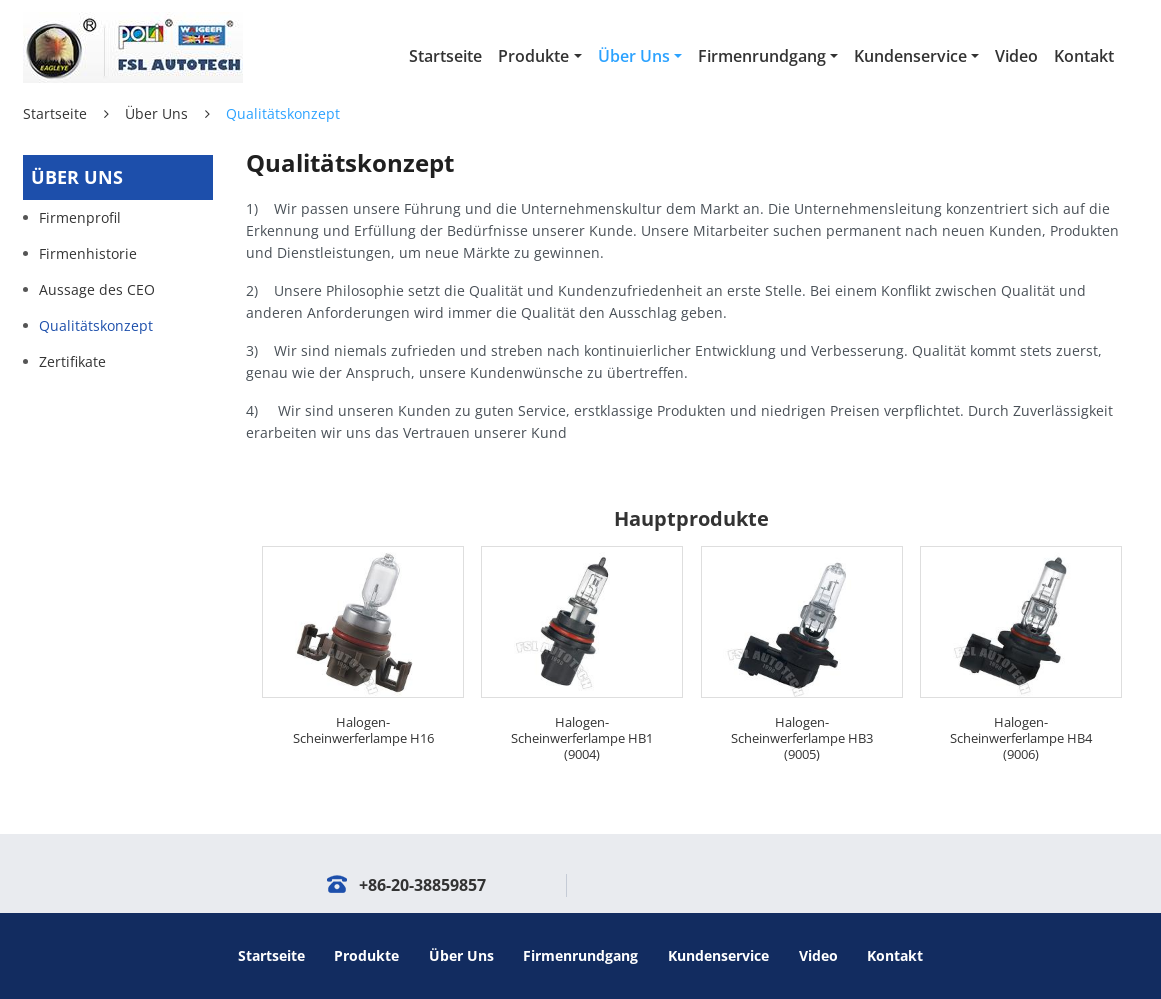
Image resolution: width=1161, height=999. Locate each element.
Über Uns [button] (634, 56)
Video (1016, 56)
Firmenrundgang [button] (762, 56)
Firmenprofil (80, 217)
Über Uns (156, 113)
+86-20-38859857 (422, 885)
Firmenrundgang (580, 955)
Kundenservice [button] (910, 56)
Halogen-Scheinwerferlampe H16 (363, 730)
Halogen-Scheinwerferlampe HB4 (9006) (1021, 738)
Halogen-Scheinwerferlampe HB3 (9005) (802, 738)
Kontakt (1084, 56)
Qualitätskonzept (96, 325)
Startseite (445, 56)
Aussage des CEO (97, 289)
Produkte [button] (533, 56)
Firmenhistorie (88, 253)
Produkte (366, 955)
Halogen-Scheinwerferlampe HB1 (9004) (582, 738)
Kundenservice (718, 955)
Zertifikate (72, 361)
